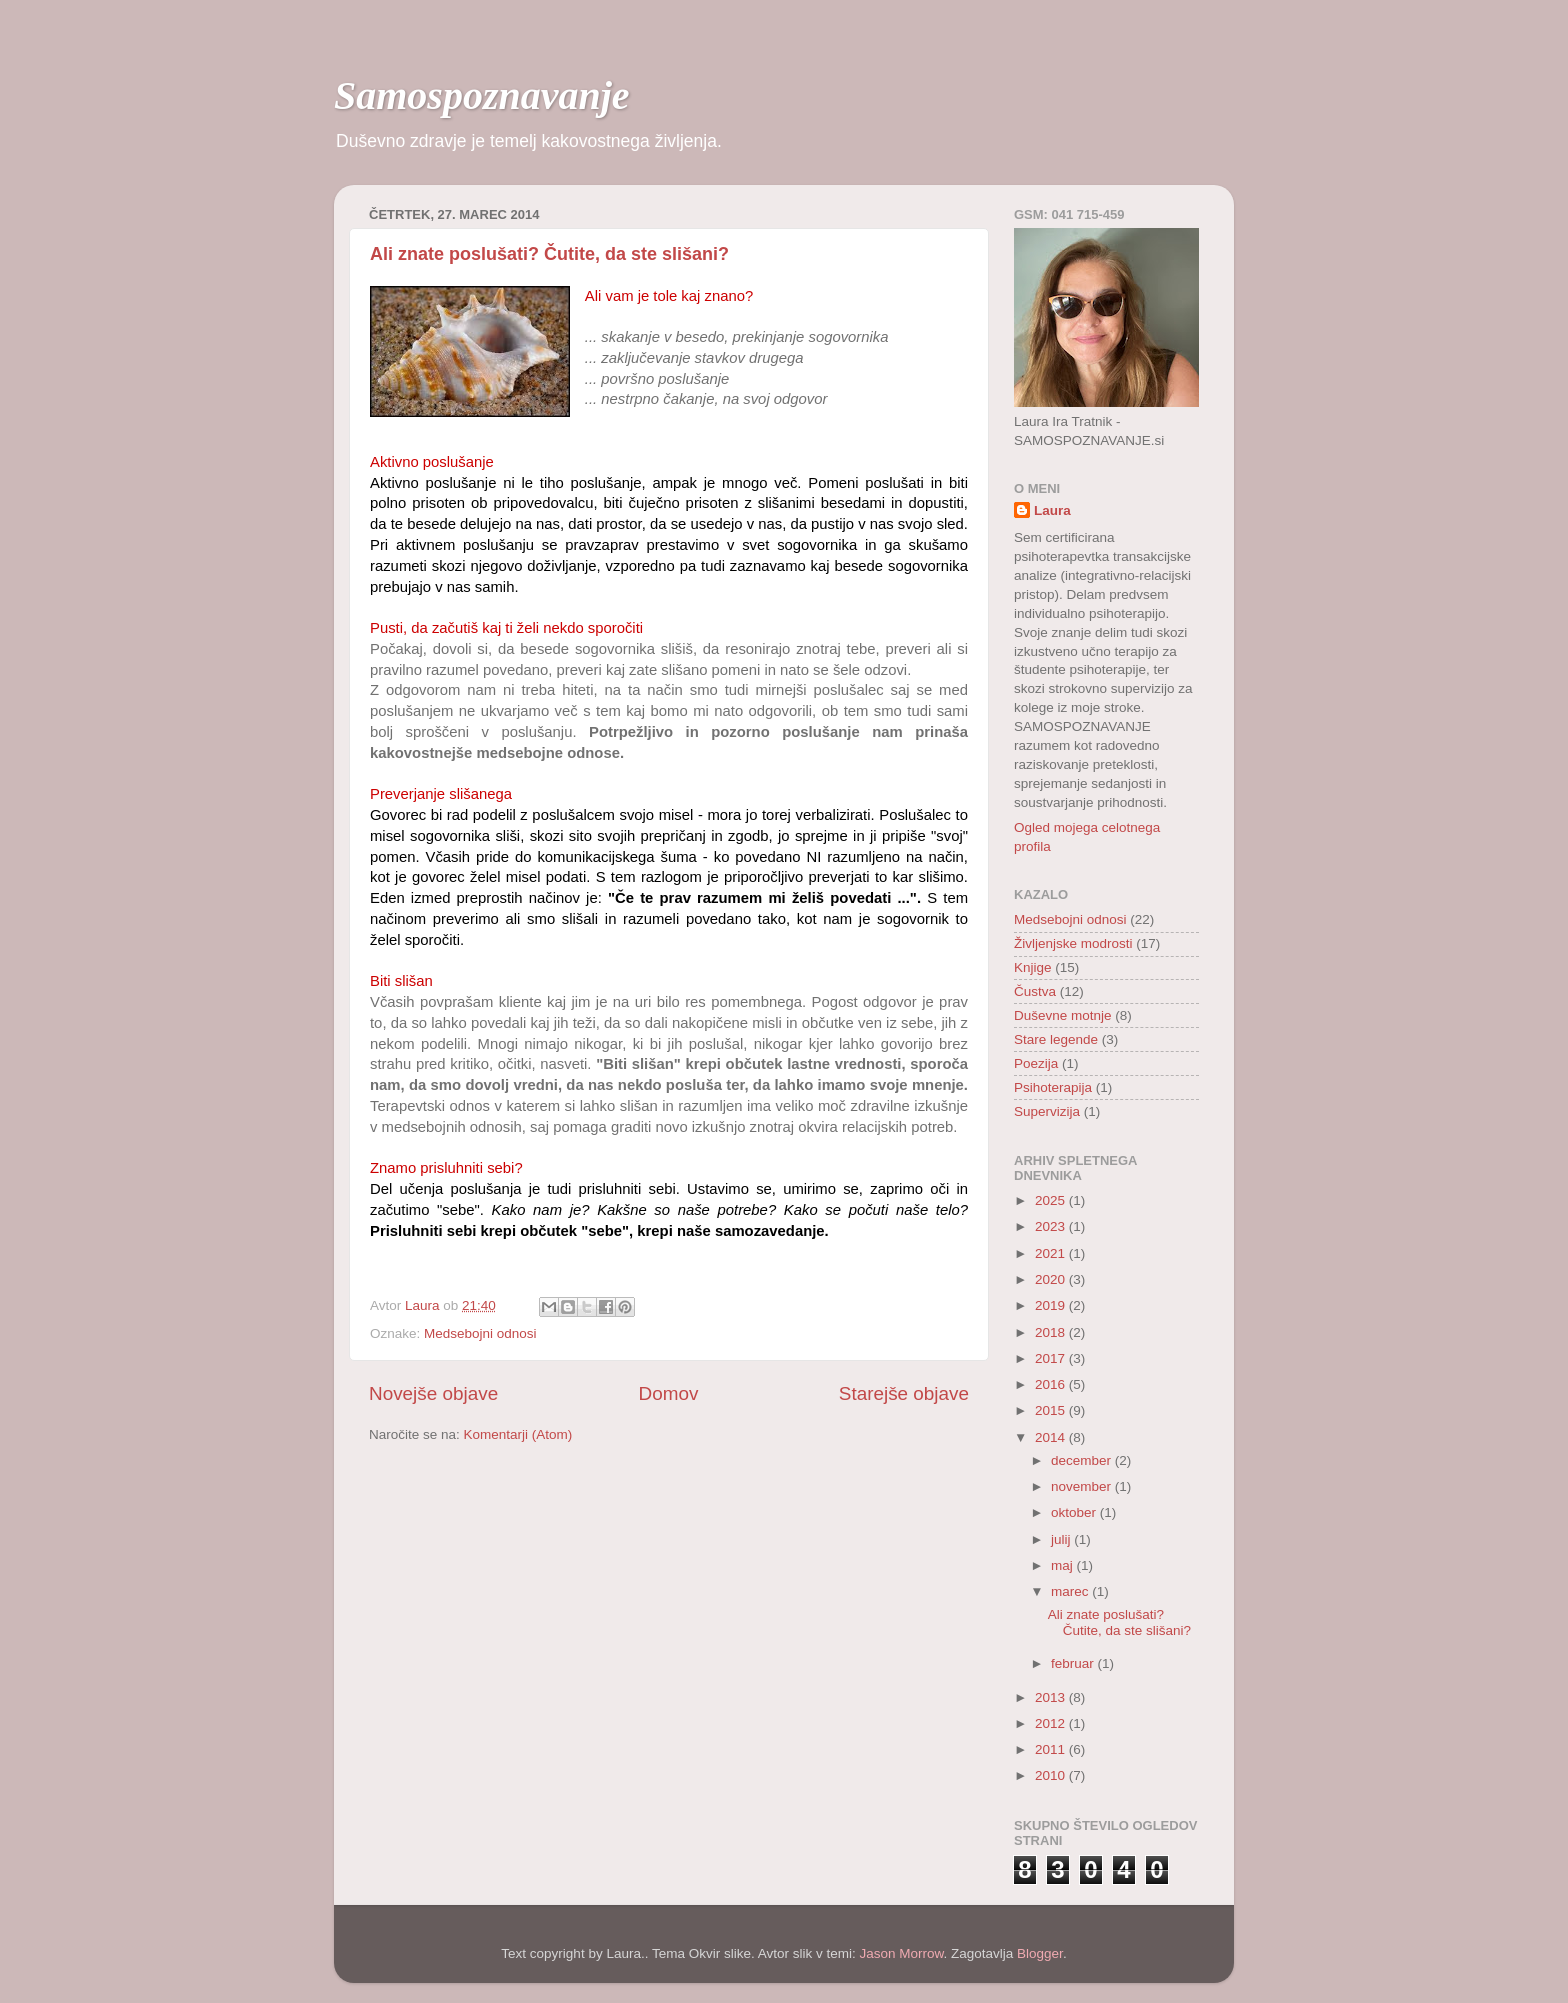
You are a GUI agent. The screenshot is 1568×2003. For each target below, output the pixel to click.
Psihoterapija (1053, 1087)
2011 (1052, 1749)
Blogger (1040, 1953)
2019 (1052, 1305)
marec (1071, 1591)
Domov (669, 1393)
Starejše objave (904, 1393)
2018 (1052, 1332)
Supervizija (1047, 1111)
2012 (1052, 1723)
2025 (1052, 1200)
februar (1074, 1663)
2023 (1052, 1226)
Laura (1052, 510)
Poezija (1036, 1063)
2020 (1052, 1279)
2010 (1052, 1775)
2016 (1052, 1384)
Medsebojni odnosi (480, 1333)
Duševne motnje (1063, 1015)
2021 (1052, 1253)
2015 (1052, 1410)
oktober (1075, 1512)
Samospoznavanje (482, 95)
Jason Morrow (901, 1953)
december (1083, 1460)
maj (1064, 1565)
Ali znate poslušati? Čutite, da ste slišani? (549, 254)
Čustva (1035, 991)
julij (1062, 1539)
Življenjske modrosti (1073, 943)
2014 (1052, 1437)
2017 (1052, 1358)
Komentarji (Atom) (518, 1434)
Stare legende (1056, 1039)
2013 (1052, 1697)
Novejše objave (433, 1393)
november (1083, 1486)
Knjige (1033, 967)
